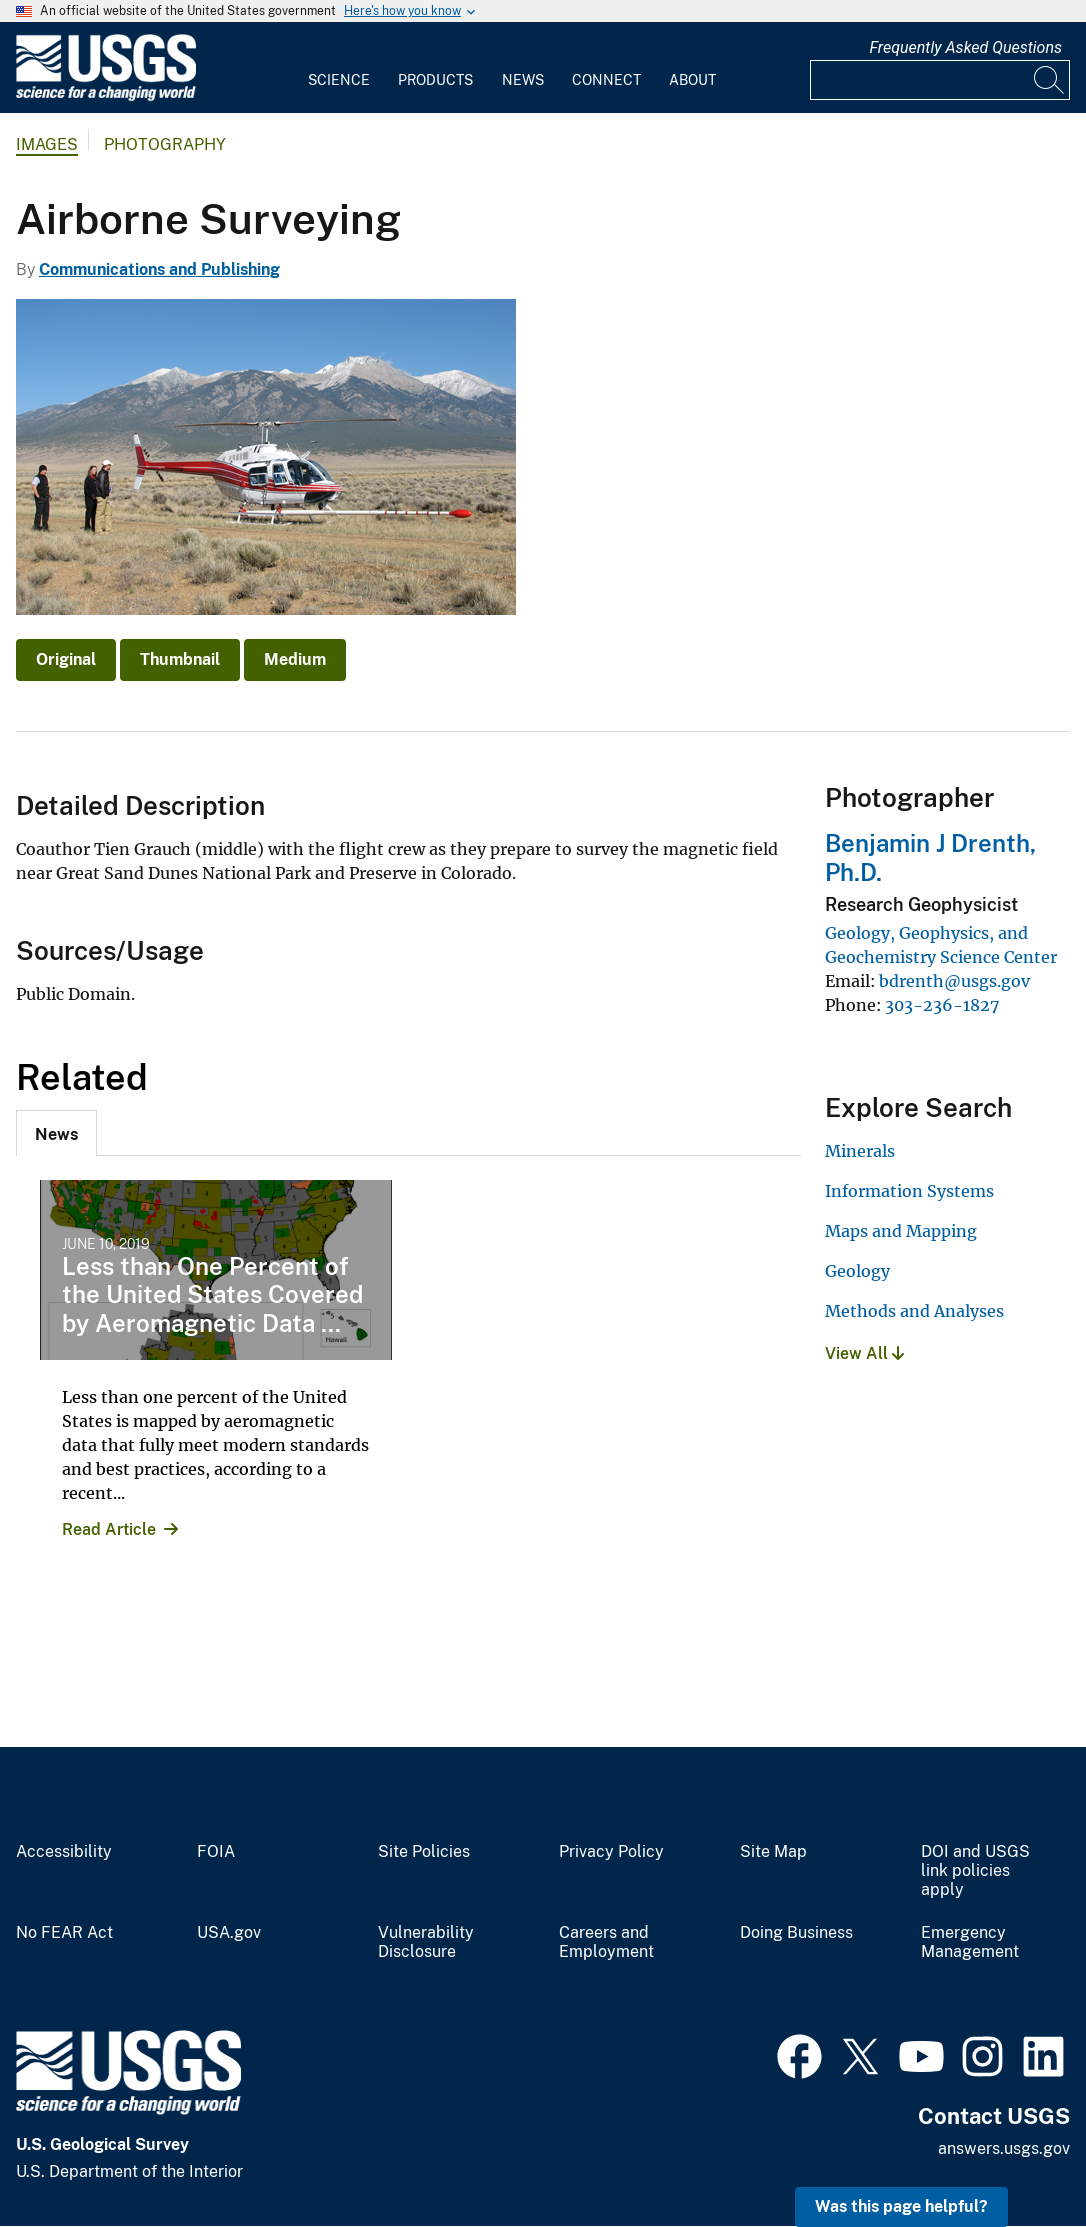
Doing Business (796, 1933)
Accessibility (64, 1852)
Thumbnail (180, 659)
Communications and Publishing (159, 269)
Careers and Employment (606, 1942)
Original (66, 659)
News (523, 80)
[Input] (940, 80)
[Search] (1050, 80)
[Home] (106, 96)
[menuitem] (339, 68)
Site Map (773, 1852)
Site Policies (424, 1852)
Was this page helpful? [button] (901, 2206)
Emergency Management (970, 1942)
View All (864, 1353)
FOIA (216, 1852)
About (692, 80)
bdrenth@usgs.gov (954, 981)
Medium (295, 659)
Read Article (109, 1529)
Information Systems (909, 1191)
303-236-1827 (942, 1005)
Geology (857, 1271)
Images (47, 144)
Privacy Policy (611, 1852)
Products (435, 80)
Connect (606, 80)
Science (339, 80)
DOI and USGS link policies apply (975, 1871)
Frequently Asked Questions (965, 47)
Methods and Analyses (914, 1311)
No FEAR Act (64, 1933)
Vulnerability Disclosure (426, 1942)
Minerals (860, 1151)
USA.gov (229, 1933)
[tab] (56, 1133)
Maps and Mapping (901, 1231)
